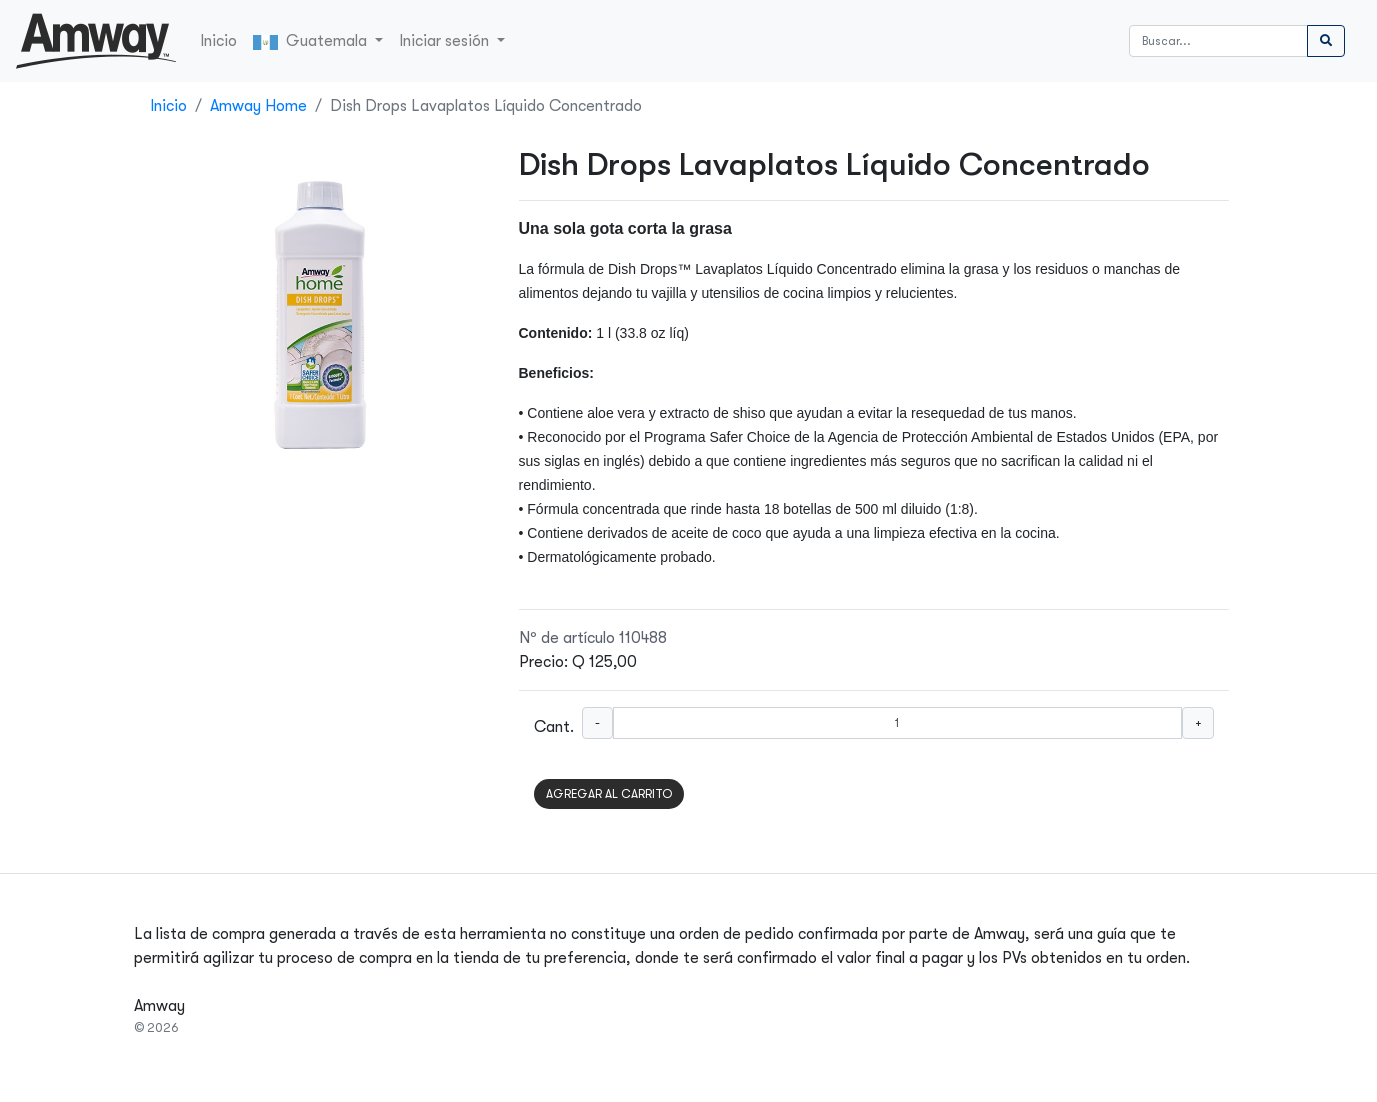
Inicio (218, 41)
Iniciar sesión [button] (446, 41)
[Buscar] (1218, 41)
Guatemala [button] (312, 41)
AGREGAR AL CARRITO (609, 794)
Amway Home (258, 106)
